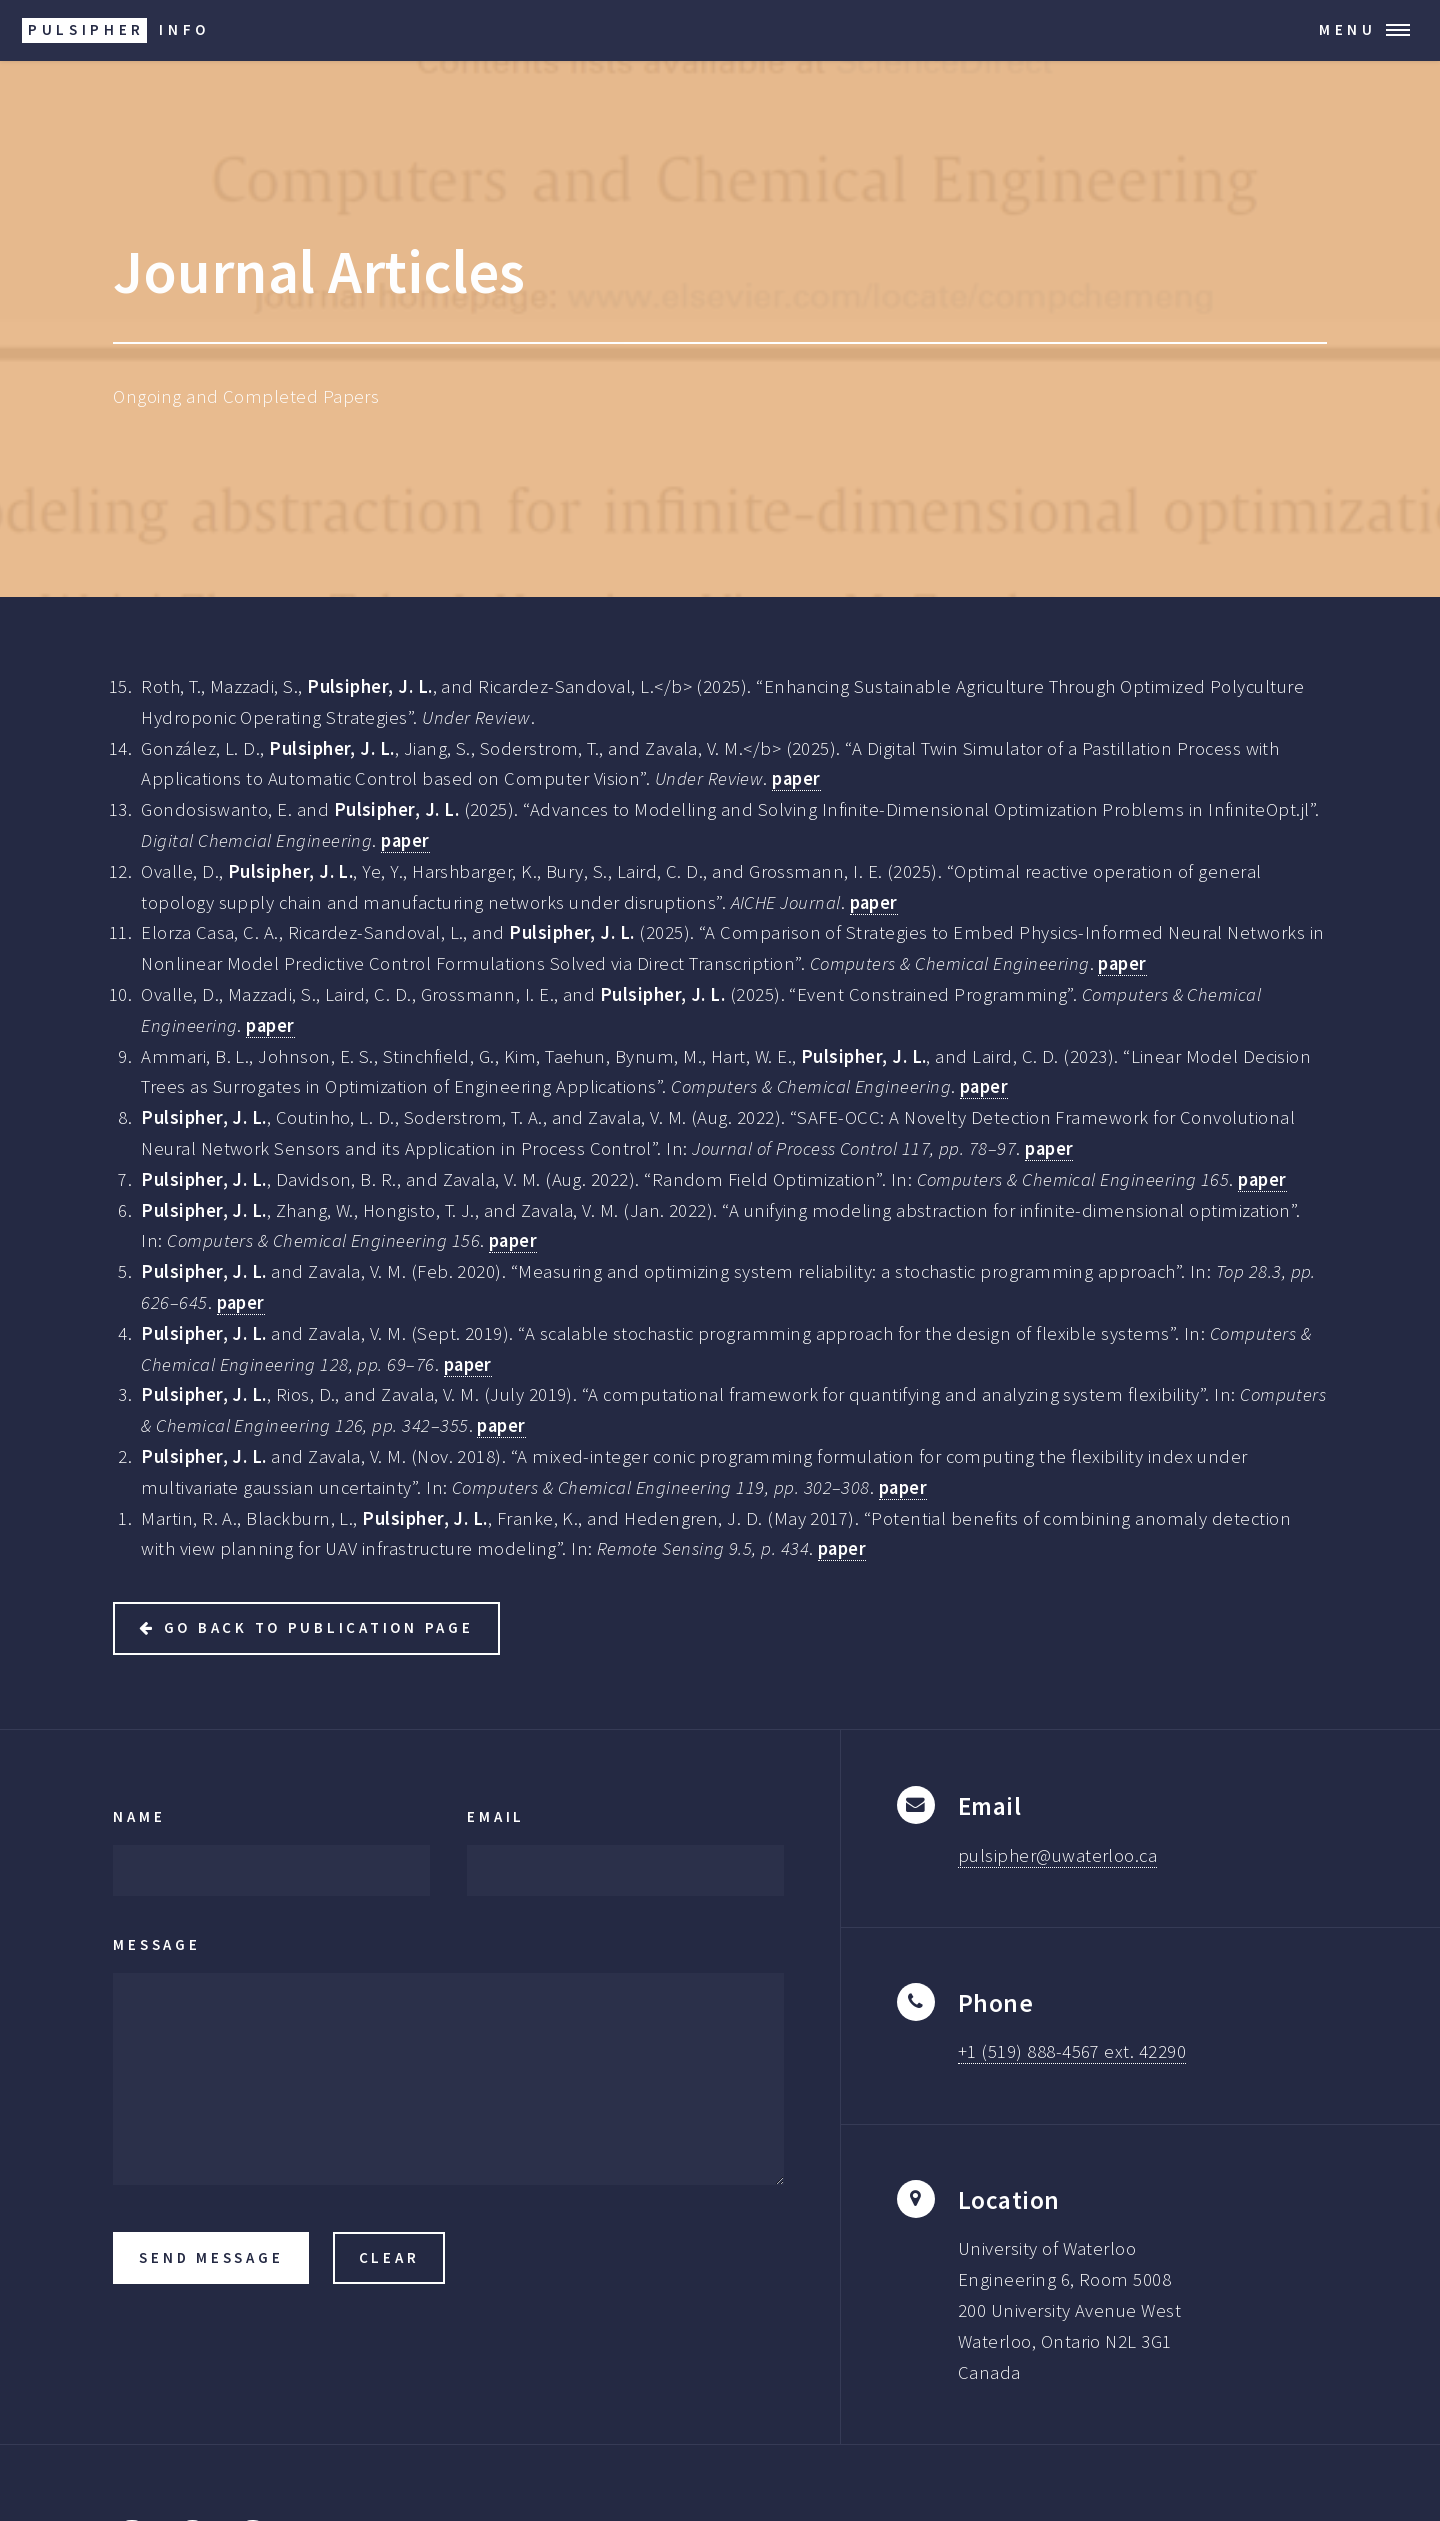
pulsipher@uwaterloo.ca (1057, 1855)
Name (139, 1816)
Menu (1348, 29)
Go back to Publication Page (319, 1627)
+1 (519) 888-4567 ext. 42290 (1072, 2051)
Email (496, 1816)
